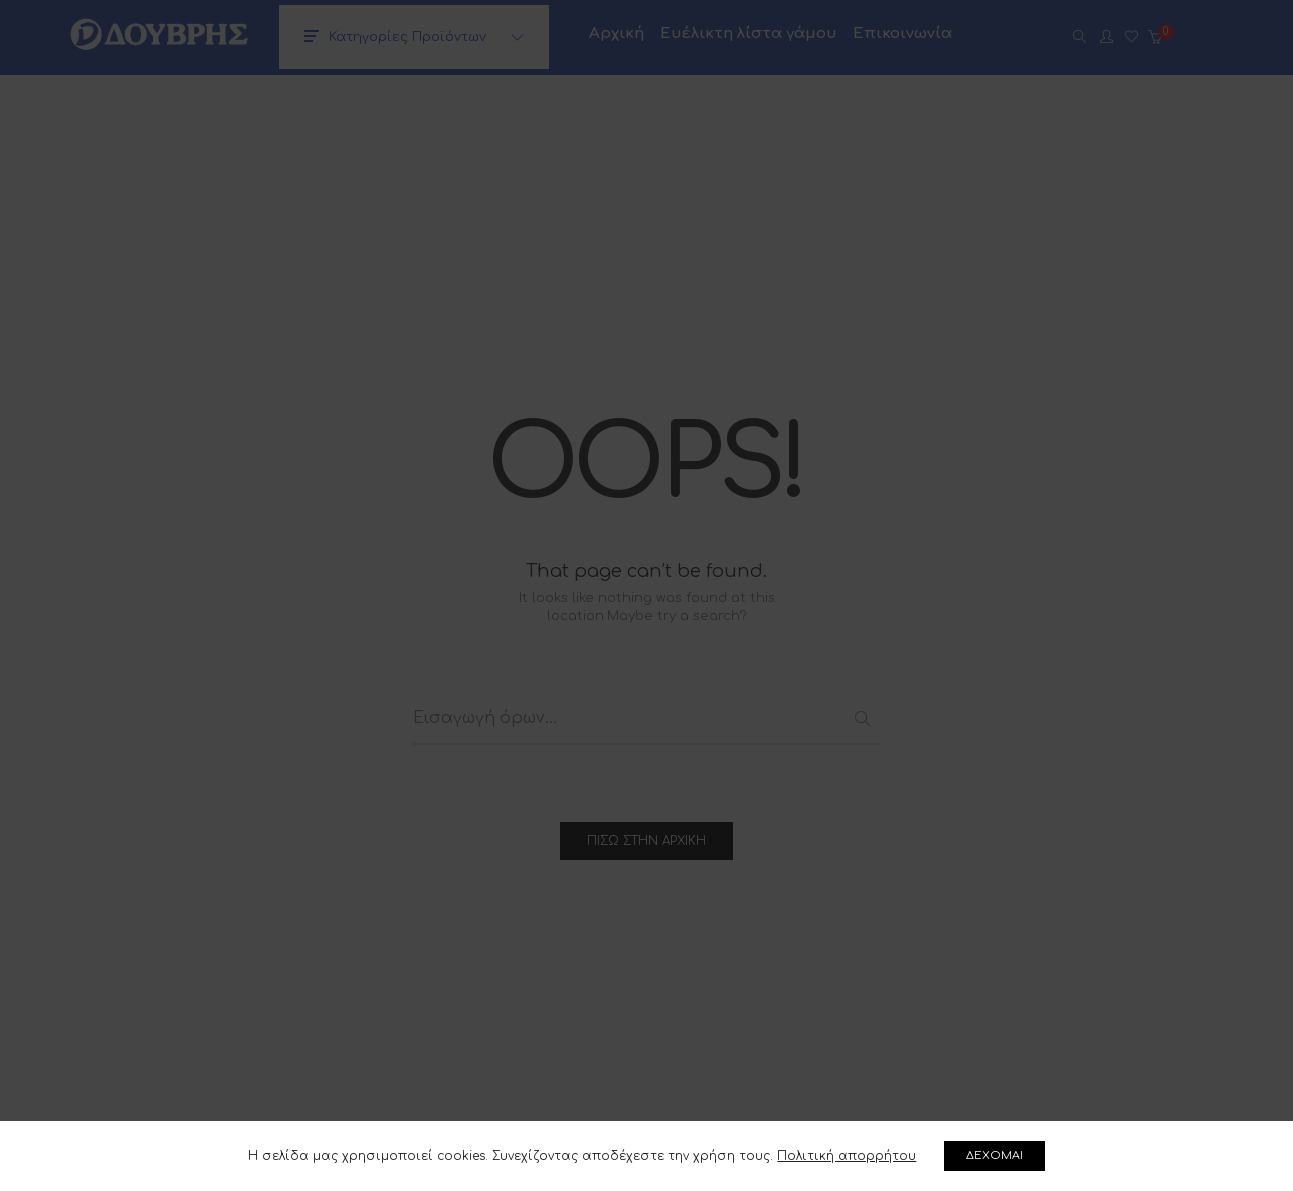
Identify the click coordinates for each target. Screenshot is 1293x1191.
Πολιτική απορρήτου (846, 1156)
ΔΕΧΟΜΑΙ (995, 1155)
